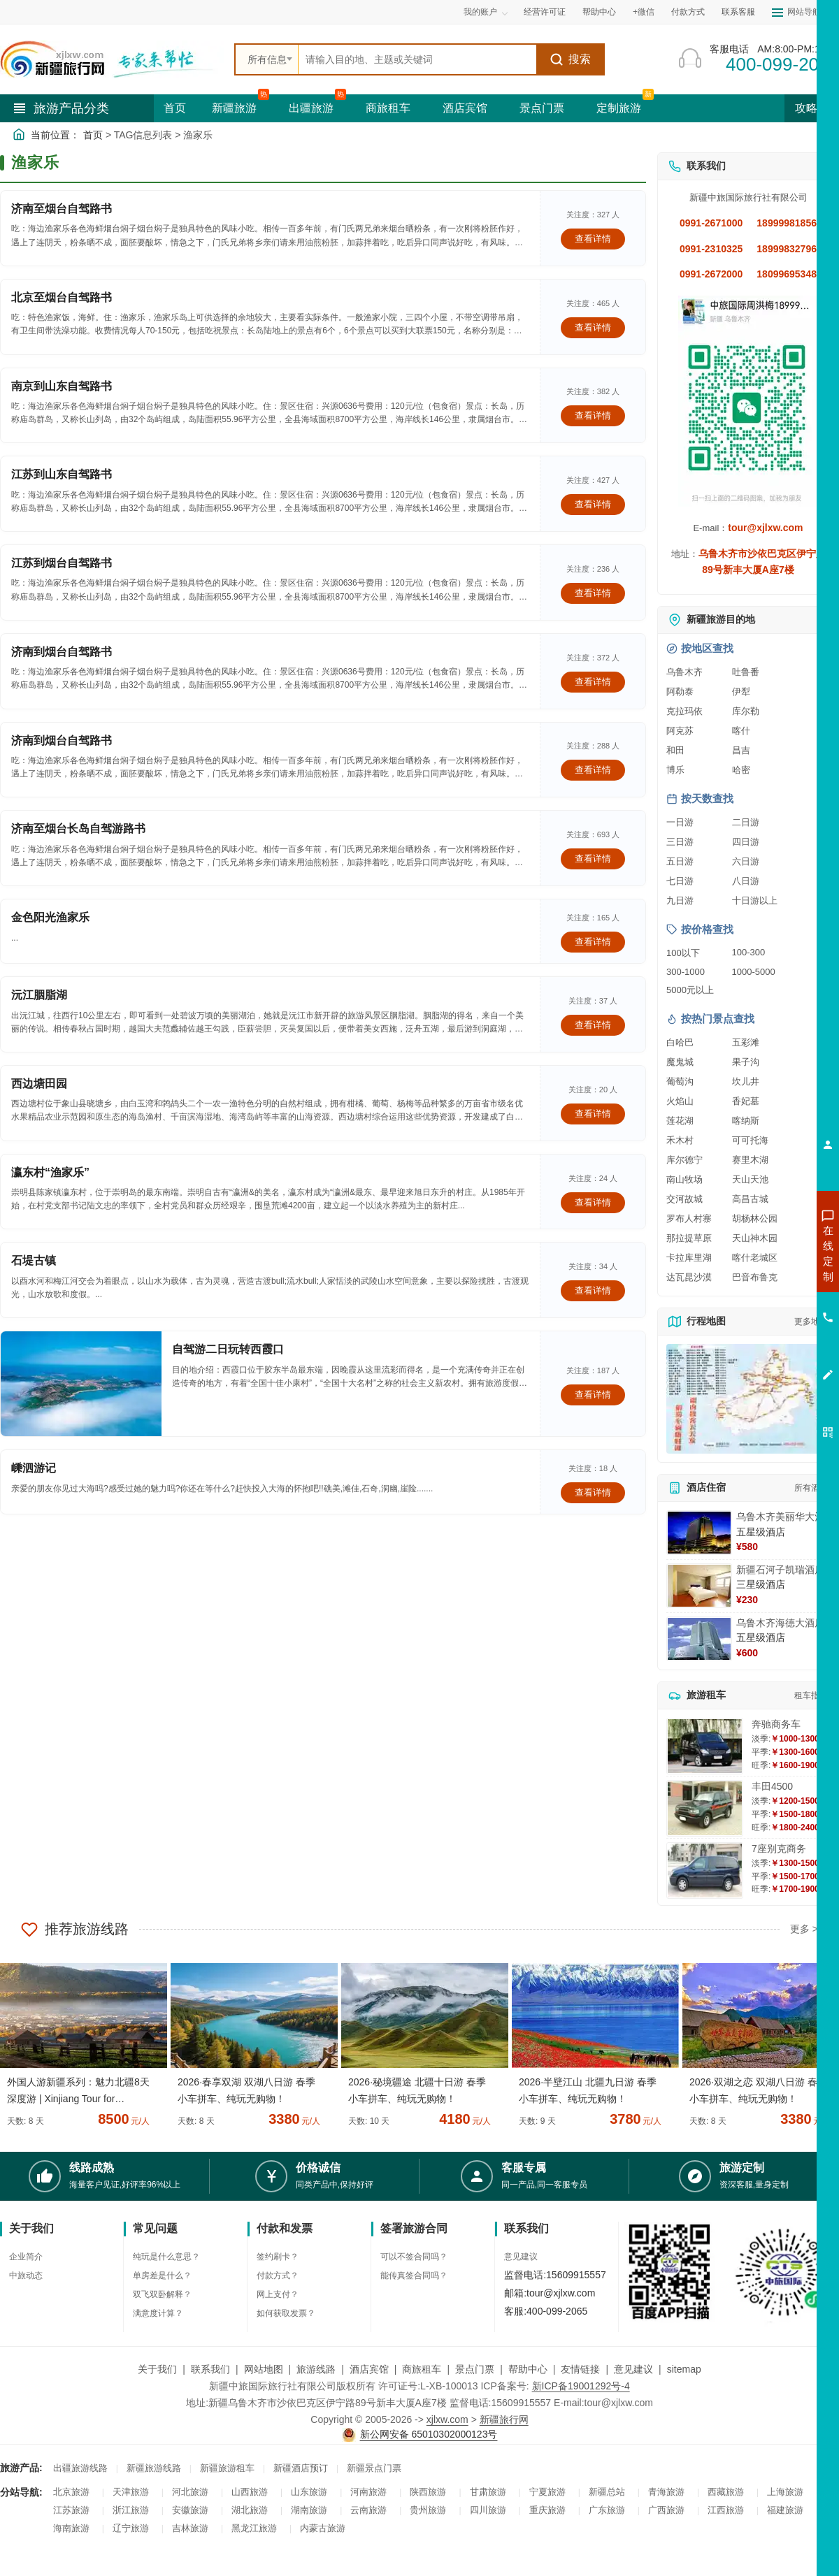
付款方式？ (278, 2275)
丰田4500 (772, 1786)
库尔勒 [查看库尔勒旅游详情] (745, 711)
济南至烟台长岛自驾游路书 (78, 828)
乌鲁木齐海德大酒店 (780, 1622)
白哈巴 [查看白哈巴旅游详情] (680, 1042)
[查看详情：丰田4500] (704, 1808)
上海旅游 (785, 2492)
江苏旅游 (71, 2510)
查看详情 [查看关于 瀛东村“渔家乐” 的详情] (593, 1202)
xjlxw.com (447, 2419)
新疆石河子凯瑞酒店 (780, 1569)
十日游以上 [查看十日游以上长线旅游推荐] (754, 900)
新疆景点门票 (374, 2468)
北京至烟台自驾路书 (61, 297)
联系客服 (738, 12)
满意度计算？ (158, 2313)
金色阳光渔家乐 (50, 917)
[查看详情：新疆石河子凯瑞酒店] (699, 1585)
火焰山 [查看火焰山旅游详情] (680, 1101)
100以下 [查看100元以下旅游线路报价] (683, 953)
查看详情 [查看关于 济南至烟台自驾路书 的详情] (593, 238)
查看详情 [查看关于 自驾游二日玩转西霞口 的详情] (593, 1394)
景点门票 (541, 108)
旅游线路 (316, 2369)
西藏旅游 (726, 2492)
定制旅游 (618, 108)
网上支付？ (278, 2294)
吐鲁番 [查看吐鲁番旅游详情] (745, 672)
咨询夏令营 (765, 1303)
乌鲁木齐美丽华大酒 (780, 1516)
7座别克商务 (779, 1848)
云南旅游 (368, 2510)
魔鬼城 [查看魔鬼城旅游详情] (680, 1062)
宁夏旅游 (547, 2492)
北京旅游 (71, 2492)
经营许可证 (545, 12)
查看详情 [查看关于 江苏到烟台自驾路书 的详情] (593, 593)
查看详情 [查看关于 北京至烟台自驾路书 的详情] (593, 327)
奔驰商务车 (776, 1724)
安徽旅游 (190, 2510)
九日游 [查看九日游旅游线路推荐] (680, 900)
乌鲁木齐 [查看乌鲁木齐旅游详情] (684, 672)
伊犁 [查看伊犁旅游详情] (741, 691)
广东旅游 (607, 2510)
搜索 (570, 59)
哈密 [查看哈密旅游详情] (741, 770)
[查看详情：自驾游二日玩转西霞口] (81, 1383)
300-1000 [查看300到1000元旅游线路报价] (685, 972)
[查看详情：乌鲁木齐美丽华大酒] (699, 1532)
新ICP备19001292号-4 (581, 2386)
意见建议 (521, 2257)
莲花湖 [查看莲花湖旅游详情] (680, 1120)
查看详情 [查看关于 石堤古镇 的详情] (593, 1290)
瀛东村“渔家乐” (50, 1172)
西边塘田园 (39, 1084)
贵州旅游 (428, 2510)
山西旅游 (249, 2492)
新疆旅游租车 (227, 2468)
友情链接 (580, 2369)
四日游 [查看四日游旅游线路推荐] (745, 842)
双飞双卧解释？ (162, 2294)
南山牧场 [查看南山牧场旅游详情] (684, 1179)
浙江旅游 (131, 2510)
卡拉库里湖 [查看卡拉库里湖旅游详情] (689, 1257)
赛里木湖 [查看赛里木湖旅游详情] (750, 1160)
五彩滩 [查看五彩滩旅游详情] (745, 1042)
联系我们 (210, 2369)
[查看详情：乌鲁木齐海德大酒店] (699, 1638)
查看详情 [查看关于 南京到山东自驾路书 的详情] (593, 415)
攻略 (812, 108)
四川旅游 (488, 2510)
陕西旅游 (428, 2492)
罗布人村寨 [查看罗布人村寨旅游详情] (689, 1218)
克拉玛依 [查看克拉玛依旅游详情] (684, 711)
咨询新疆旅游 (765, 1253)
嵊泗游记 (33, 1468)
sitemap (684, 2369)
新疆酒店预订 (300, 2468)
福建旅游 (785, 2510)
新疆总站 (607, 2492)
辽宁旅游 (131, 2528)
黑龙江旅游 (254, 2528)
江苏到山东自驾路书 (61, 474)
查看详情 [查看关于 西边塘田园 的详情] (593, 1113)
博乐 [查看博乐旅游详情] (675, 770)
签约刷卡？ (278, 2257)
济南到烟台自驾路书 (61, 652)
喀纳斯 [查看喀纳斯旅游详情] (745, 1120)
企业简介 (26, 2257)
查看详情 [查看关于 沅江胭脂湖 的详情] (593, 1025)
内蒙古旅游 (322, 2528)
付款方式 (688, 12)
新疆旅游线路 (154, 2468)
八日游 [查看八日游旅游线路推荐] (745, 881)
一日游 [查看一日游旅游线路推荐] (680, 822)
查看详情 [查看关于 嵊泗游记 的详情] (593, 1492)
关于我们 (157, 2369)
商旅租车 (388, 108)
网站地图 (263, 2369)
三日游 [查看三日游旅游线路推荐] (680, 842)
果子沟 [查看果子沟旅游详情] (745, 1062)
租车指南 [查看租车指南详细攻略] (811, 1695)
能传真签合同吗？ (413, 2275)
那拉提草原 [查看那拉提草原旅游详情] (689, 1238)
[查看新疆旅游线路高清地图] (748, 1399)
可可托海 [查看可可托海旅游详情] (750, 1140)
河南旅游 (368, 2492)
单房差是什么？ (162, 2275)
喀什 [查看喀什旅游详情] (741, 730)
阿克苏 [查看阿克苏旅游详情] (680, 730)
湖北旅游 (249, 2510)
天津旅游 (131, 2492)
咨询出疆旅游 (765, 1278)
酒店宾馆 (465, 108)
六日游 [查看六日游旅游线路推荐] (745, 861)
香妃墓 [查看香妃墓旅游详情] (745, 1101)
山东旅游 (309, 2492)
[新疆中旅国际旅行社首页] (112, 59)
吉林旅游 (190, 2528)
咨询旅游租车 (765, 1329)
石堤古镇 (33, 1260)
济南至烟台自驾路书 (61, 209)
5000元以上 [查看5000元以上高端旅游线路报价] (690, 990)
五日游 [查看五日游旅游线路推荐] (680, 861)
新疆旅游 (234, 108)
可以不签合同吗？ (413, 2257)
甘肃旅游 (488, 2492)
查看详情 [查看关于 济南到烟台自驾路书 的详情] (593, 681)
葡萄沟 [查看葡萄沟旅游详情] (680, 1081)
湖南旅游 (309, 2510)
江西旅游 (726, 2510)
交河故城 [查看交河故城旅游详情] (684, 1199)
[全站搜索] (417, 59)
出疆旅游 (311, 108)
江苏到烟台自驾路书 (61, 563)
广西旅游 (666, 2510)
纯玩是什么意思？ (166, 2257)
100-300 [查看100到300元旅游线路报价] (749, 952)
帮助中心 (599, 12)
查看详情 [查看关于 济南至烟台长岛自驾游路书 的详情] (593, 858)
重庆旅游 (547, 2510)
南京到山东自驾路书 (61, 386)
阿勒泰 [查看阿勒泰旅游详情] (680, 691)
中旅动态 (26, 2275)
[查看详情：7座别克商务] (704, 1870)
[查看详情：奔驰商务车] (704, 1746)
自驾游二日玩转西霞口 (228, 1349)
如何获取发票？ (286, 2313)
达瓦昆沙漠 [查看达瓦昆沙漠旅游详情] (689, 1277)
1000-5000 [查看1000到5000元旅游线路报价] (753, 972)
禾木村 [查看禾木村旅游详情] (680, 1140)
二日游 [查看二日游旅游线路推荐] (745, 822)
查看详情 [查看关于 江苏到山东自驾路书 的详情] (593, 504)
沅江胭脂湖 (39, 995)
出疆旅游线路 (80, 2468)
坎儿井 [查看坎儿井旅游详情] (745, 1081)
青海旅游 (666, 2492)
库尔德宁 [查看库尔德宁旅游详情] (684, 1160)
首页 (175, 108)
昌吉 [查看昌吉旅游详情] (741, 750)
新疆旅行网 (504, 2419)
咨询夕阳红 (765, 1354)
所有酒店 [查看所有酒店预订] (811, 1488)
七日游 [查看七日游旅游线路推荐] (680, 881)
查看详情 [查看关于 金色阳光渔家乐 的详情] (593, 941)
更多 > (804, 1928)
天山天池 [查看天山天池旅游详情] (750, 1179)
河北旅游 (190, 2492)
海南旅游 (71, 2528)
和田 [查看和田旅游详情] (675, 750)
